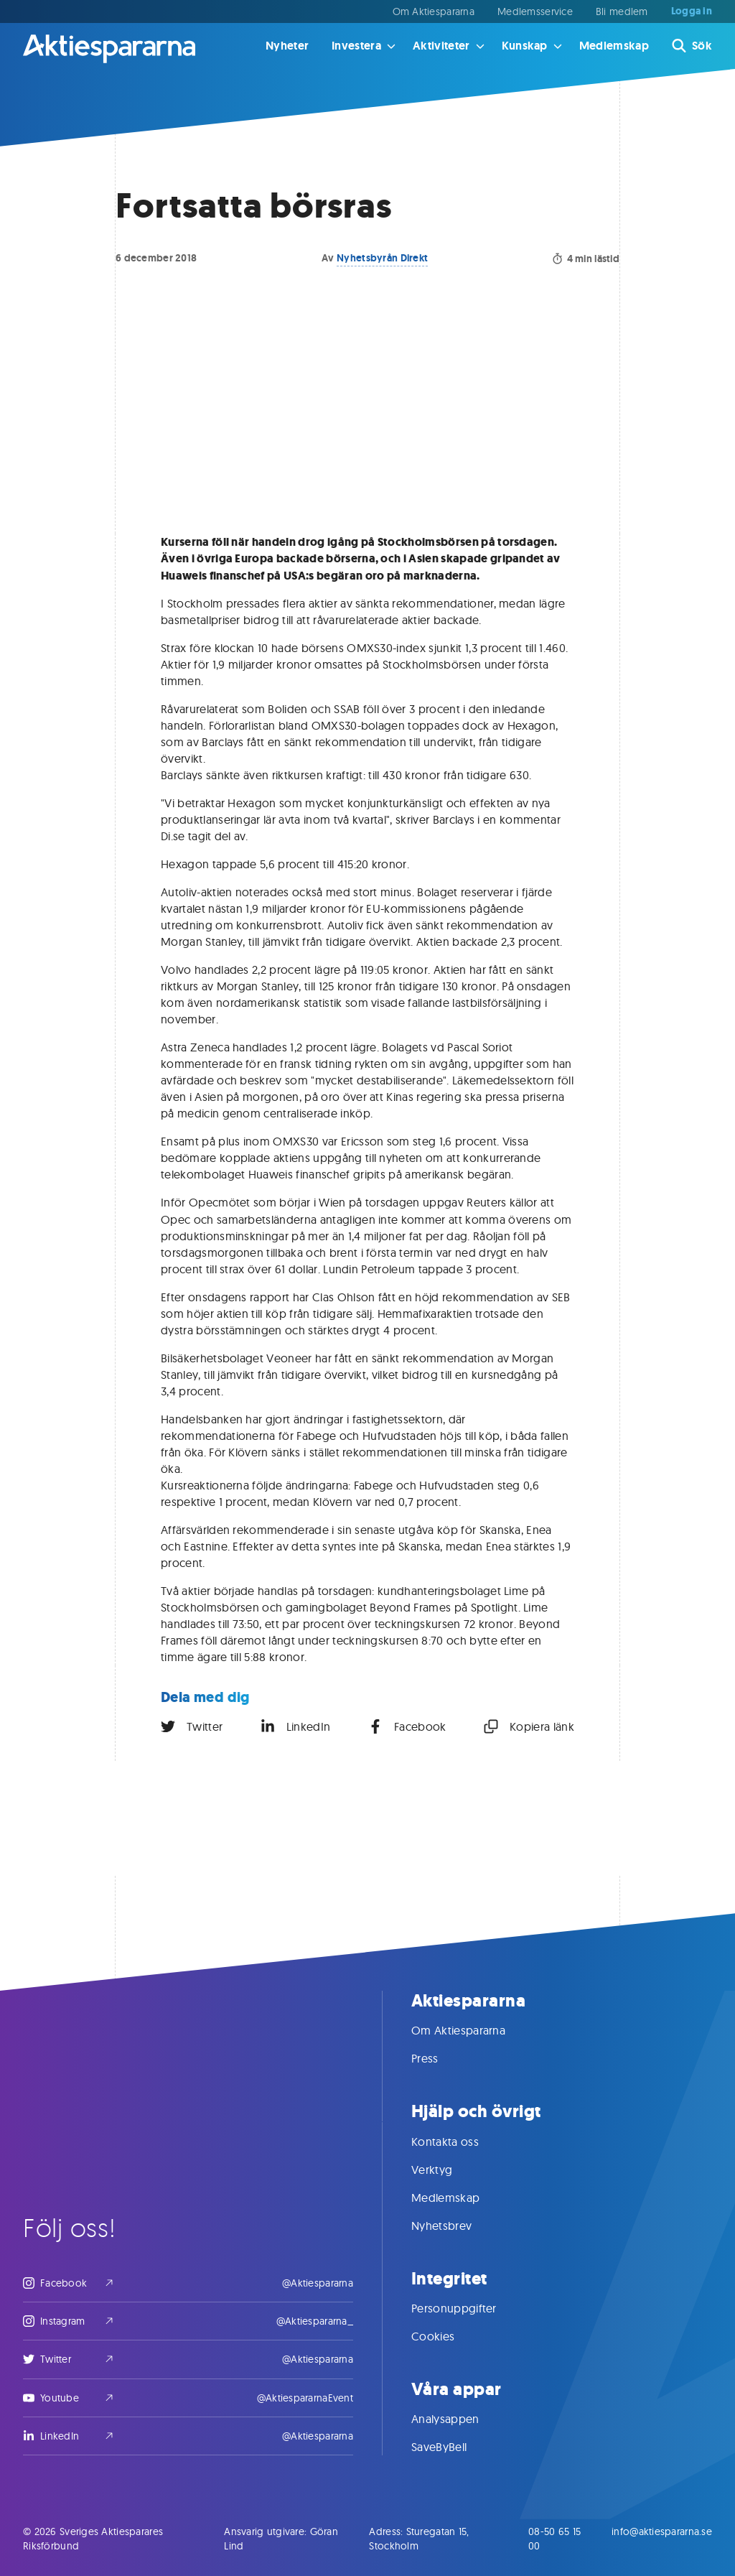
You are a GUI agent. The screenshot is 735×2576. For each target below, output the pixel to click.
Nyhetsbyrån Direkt (382, 257)
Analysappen (459, 2419)
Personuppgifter (468, 2308)
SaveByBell (453, 2447)
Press (439, 2058)
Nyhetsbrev (455, 2225)
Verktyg (446, 2169)
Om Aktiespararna (433, 11)
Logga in (691, 11)
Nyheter (287, 45)
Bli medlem (622, 11)
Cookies (447, 2336)
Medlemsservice (535, 11)
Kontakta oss (459, 2141)
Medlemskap (614, 45)
